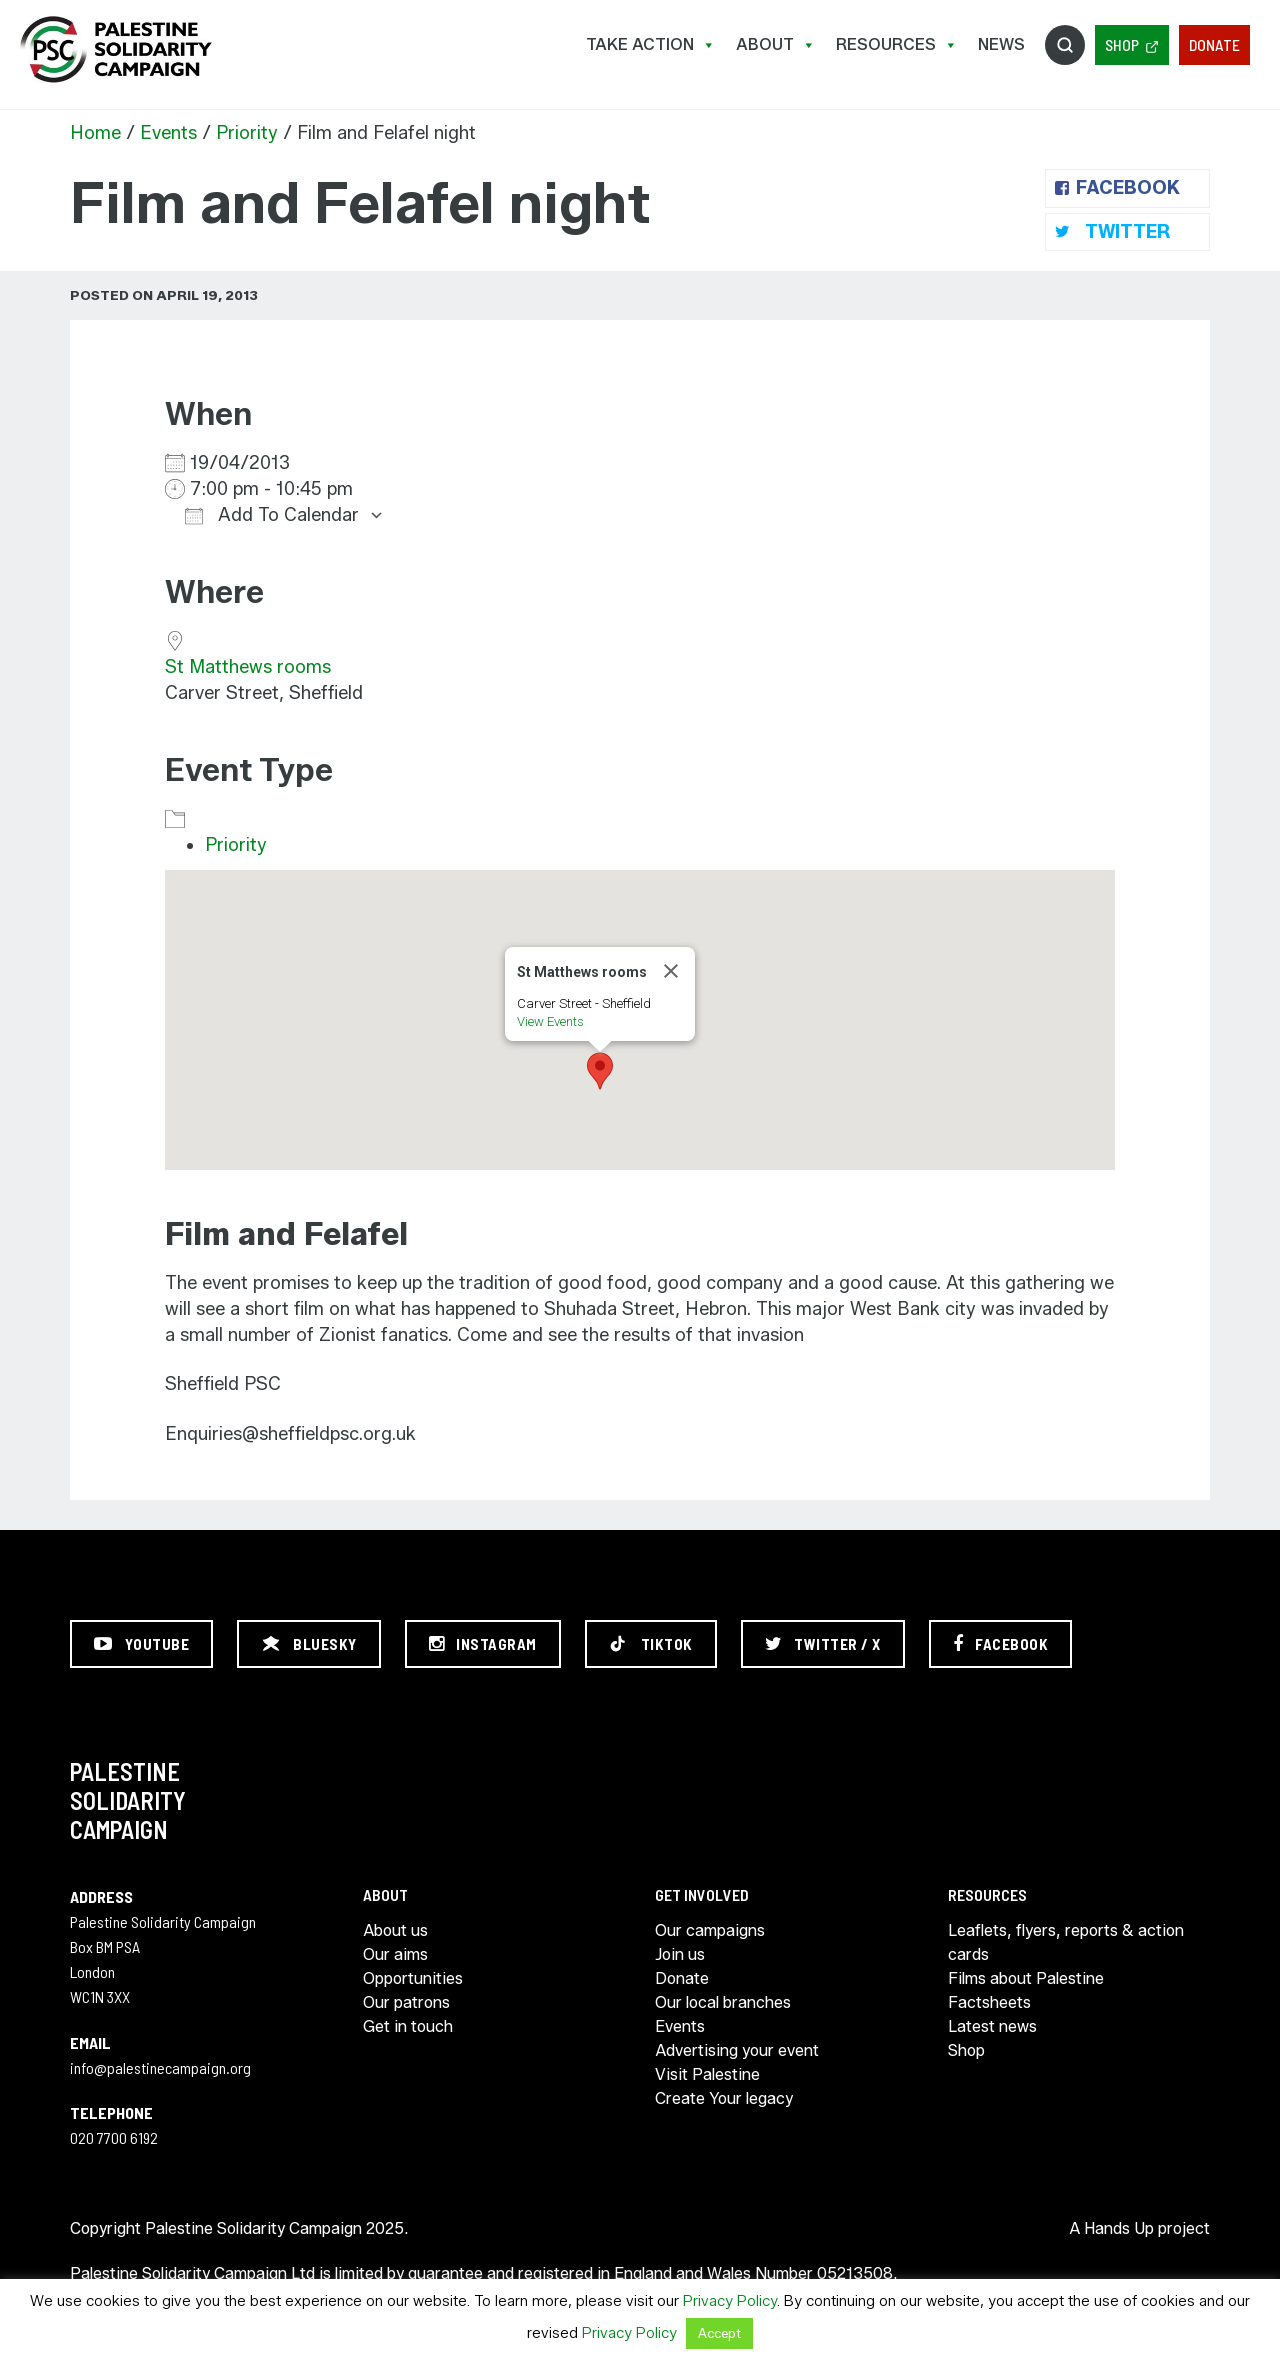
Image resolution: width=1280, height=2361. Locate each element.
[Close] (671, 971)
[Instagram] (483, 1644)
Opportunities (413, 1978)
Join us (680, 1954)
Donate (1214, 44)
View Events (550, 1021)
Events (168, 133)
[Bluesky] (309, 1644)
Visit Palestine (707, 2074)
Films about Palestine (1026, 1978)
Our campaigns (710, 1930)
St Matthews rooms (248, 667)
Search (1065, 45)
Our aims (395, 1954)
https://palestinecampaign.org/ (115, 49)
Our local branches (723, 2002)
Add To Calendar (272, 515)
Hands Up (1119, 2228)
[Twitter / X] (823, 1644)
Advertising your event (737, 2050)
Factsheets (989, 2002)
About (776, 44)
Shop (1122, 44)
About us (395, 1930)
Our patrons (406, 2002)
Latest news (992, 2026)
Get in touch (408, 2026)
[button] (600, 1071)
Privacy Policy (730, 2301)
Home (95, 133)
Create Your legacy (724, 2098)
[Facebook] (1001, 1644)
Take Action (651, 44)
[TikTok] (651, 1644)
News (1001, 44)
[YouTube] (141, 1644)
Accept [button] (719, 2333)
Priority (247, 133)
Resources (897, 44)
